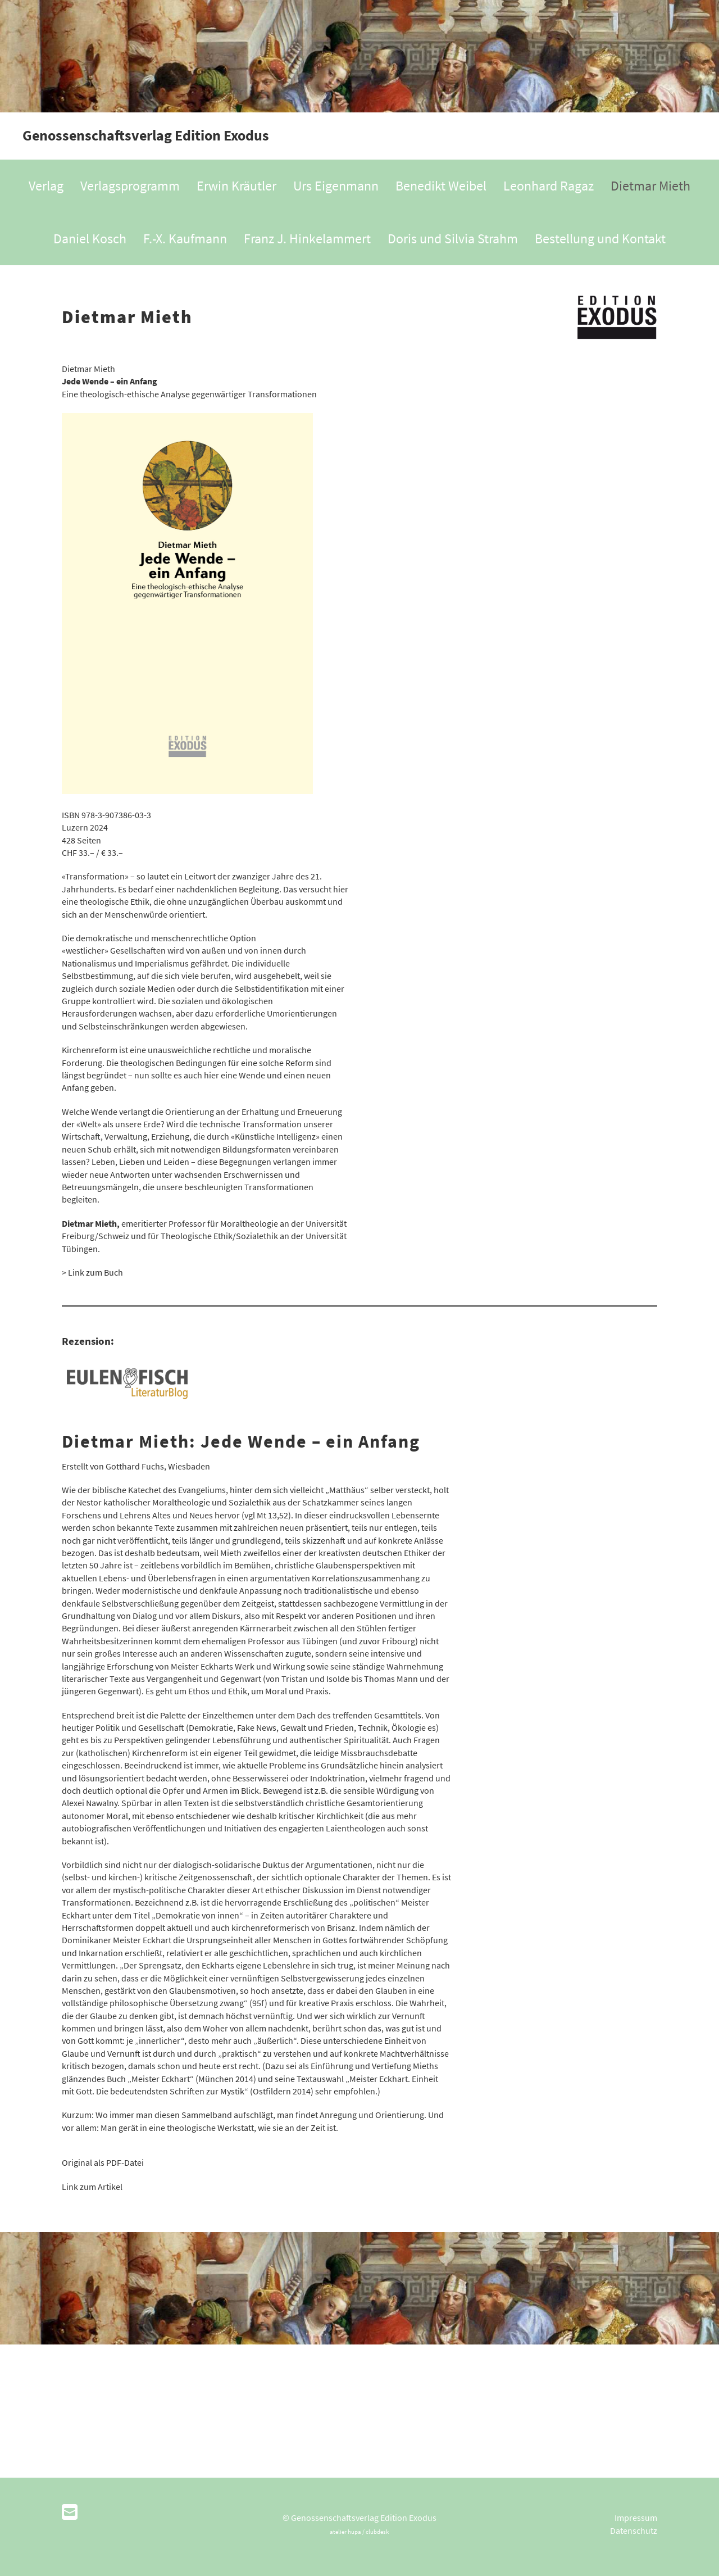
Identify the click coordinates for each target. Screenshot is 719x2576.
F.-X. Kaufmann (185, 238)
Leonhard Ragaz (548, 185)
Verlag (46, 185)
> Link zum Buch (92, 1272)
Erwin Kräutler (236, 185)
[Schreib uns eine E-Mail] (70, 2512)
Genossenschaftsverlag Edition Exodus (145, 135)
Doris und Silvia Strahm (453, 238)
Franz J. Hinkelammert (307, 238)
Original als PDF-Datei (103, 2162)
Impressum (636, 2517)
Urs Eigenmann (336, 185)
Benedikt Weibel (440, 185)
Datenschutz (633, 2530)
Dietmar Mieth (650, 185)
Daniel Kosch (89, 238)
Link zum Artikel (92, 2186)
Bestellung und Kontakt (600, 238)
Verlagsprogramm (130, 185)
